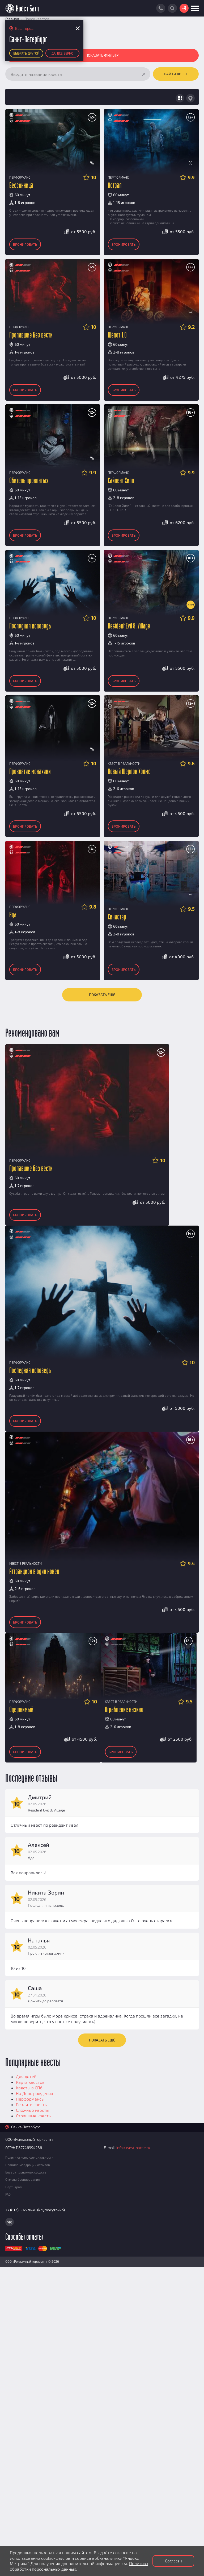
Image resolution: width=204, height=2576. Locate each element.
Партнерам (13, 2187)
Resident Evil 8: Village (129, 626)
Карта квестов (30, 2082)
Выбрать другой (26, 53)
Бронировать (25, 244)
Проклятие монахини (30, 772)
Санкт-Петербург (25, 2127)
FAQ (8, 2194)
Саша (35, 1988)
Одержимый (21, 1710)
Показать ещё (102, 994)
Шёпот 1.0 (117, 335)
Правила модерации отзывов (27, 2165)
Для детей (26, 2076)
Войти (184, 8)
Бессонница (21, 185)
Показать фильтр (102, 55)
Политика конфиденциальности (29, 2157)
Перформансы (30, 2098)
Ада (12, 915)
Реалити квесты (32, 2104)
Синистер (117, 917)
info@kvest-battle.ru (133, 2147)
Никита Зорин (46, 1892)
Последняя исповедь (30, 626)
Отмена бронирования (22, 2179)
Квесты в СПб (29, 2087)
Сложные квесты (32, 2110)
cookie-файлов (55, 2558)
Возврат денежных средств (25, 2172)
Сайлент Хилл (121, 481)
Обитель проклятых (28, 481)
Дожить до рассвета (45, 2001)
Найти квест (176, 74)
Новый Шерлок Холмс (129, 772)
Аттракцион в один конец (34, 1571)
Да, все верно (62, 53)
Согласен (173, 2560)
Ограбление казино (124, 1710)
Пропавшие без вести (31, 335)
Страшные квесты (34, 2115)
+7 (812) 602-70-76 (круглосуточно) (35, 2210)
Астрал (115, 185)
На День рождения (34, 2093)
